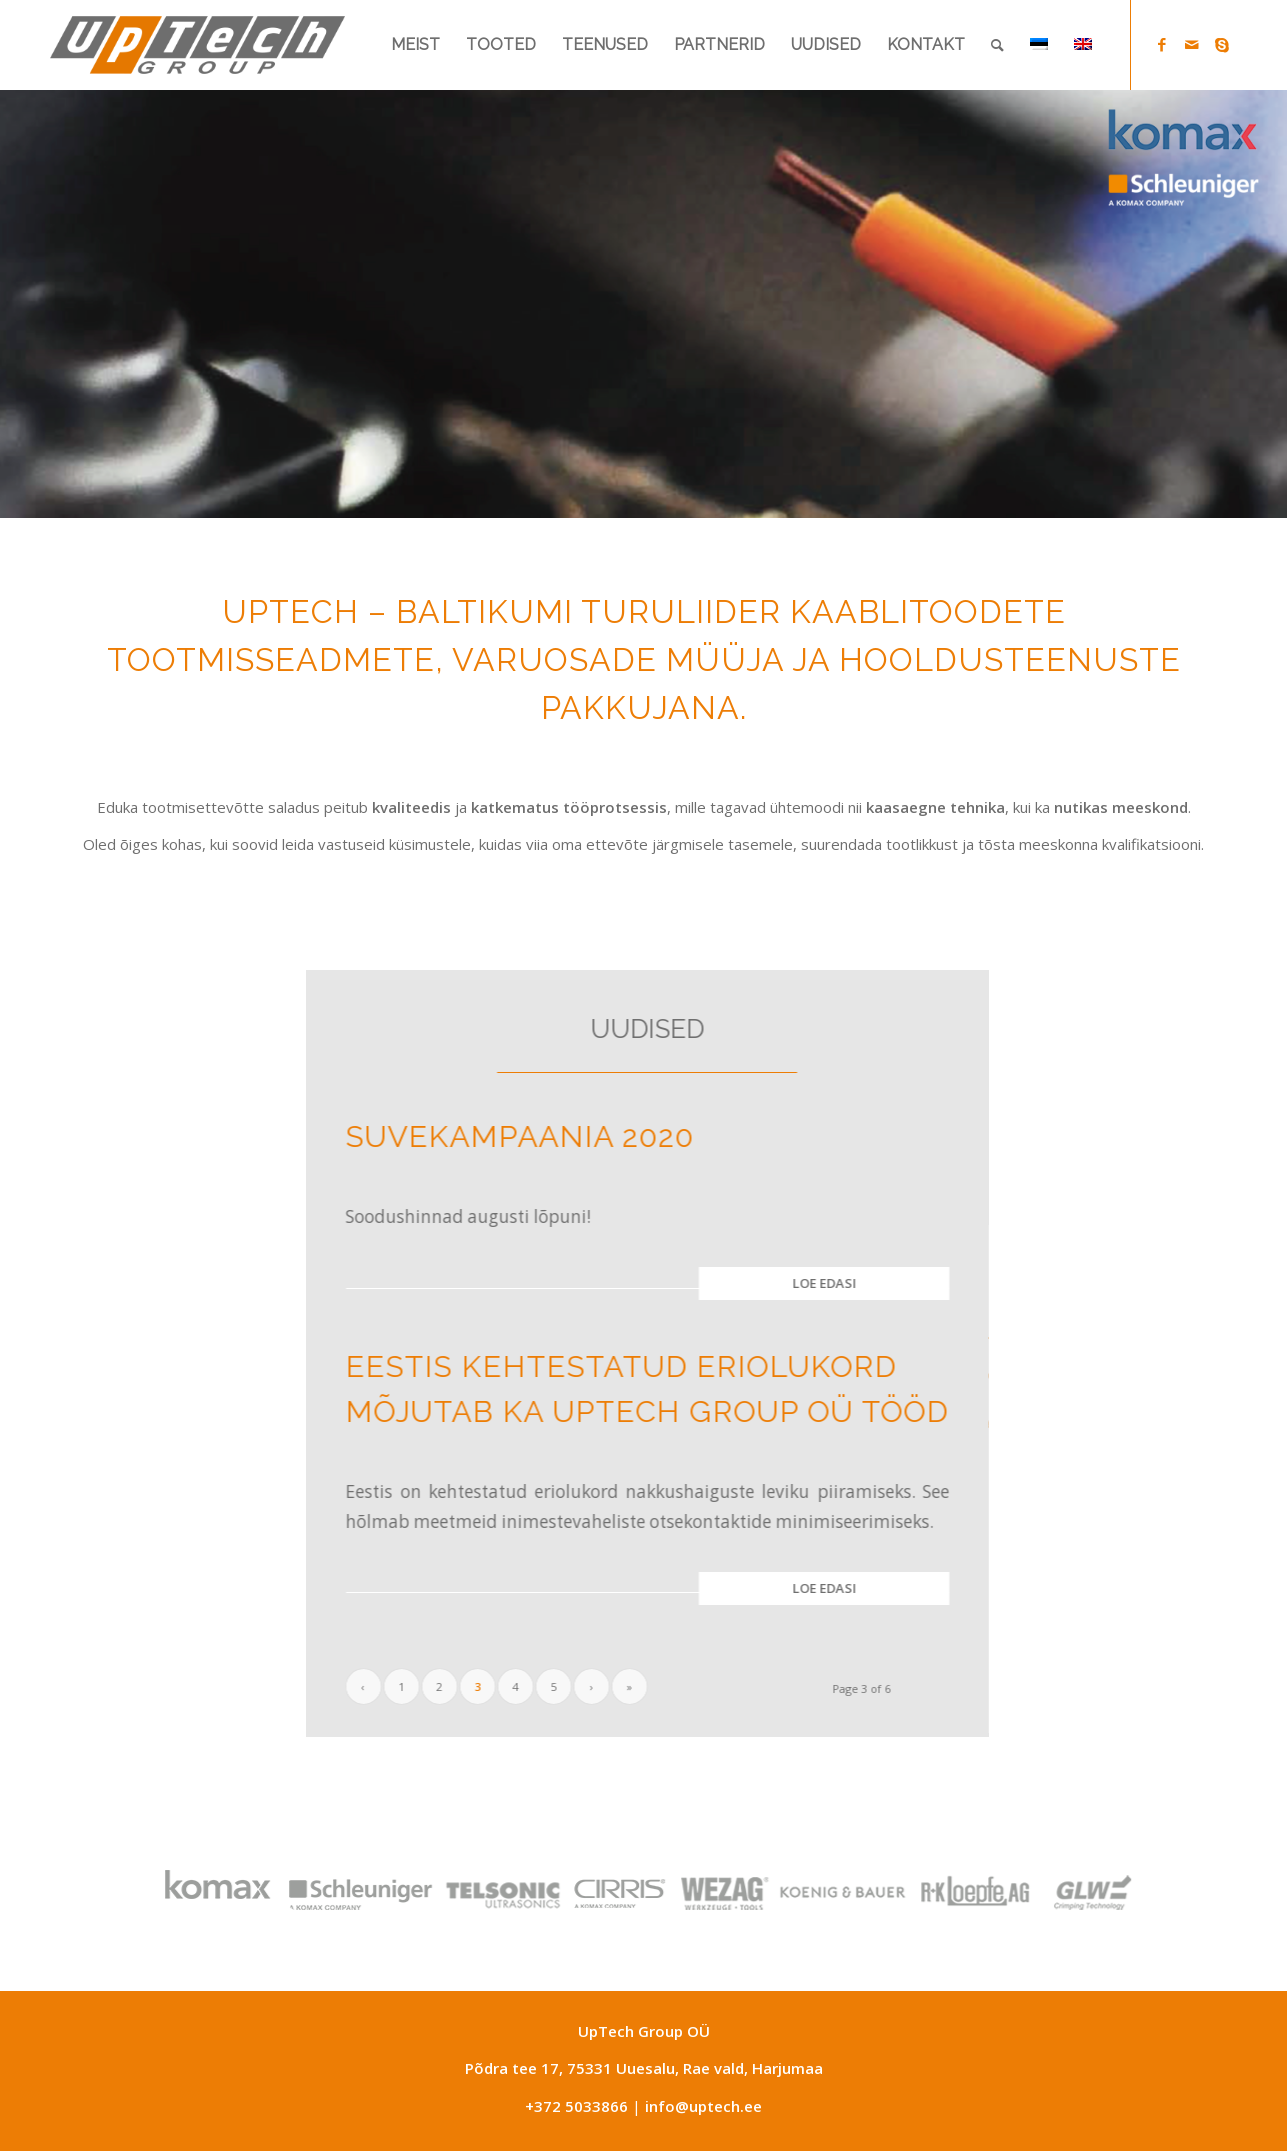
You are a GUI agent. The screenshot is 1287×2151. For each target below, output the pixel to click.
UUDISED (630, 1029)
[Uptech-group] (197, 45)
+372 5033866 (576, 2106)
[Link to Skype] (1222, 44)
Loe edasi (807, 1283)
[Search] (997, 45)
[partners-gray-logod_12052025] (621, 1889)
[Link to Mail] (1192, 44)
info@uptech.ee (703, 2106)
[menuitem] (415, 45)
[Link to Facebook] (1162, 44)
